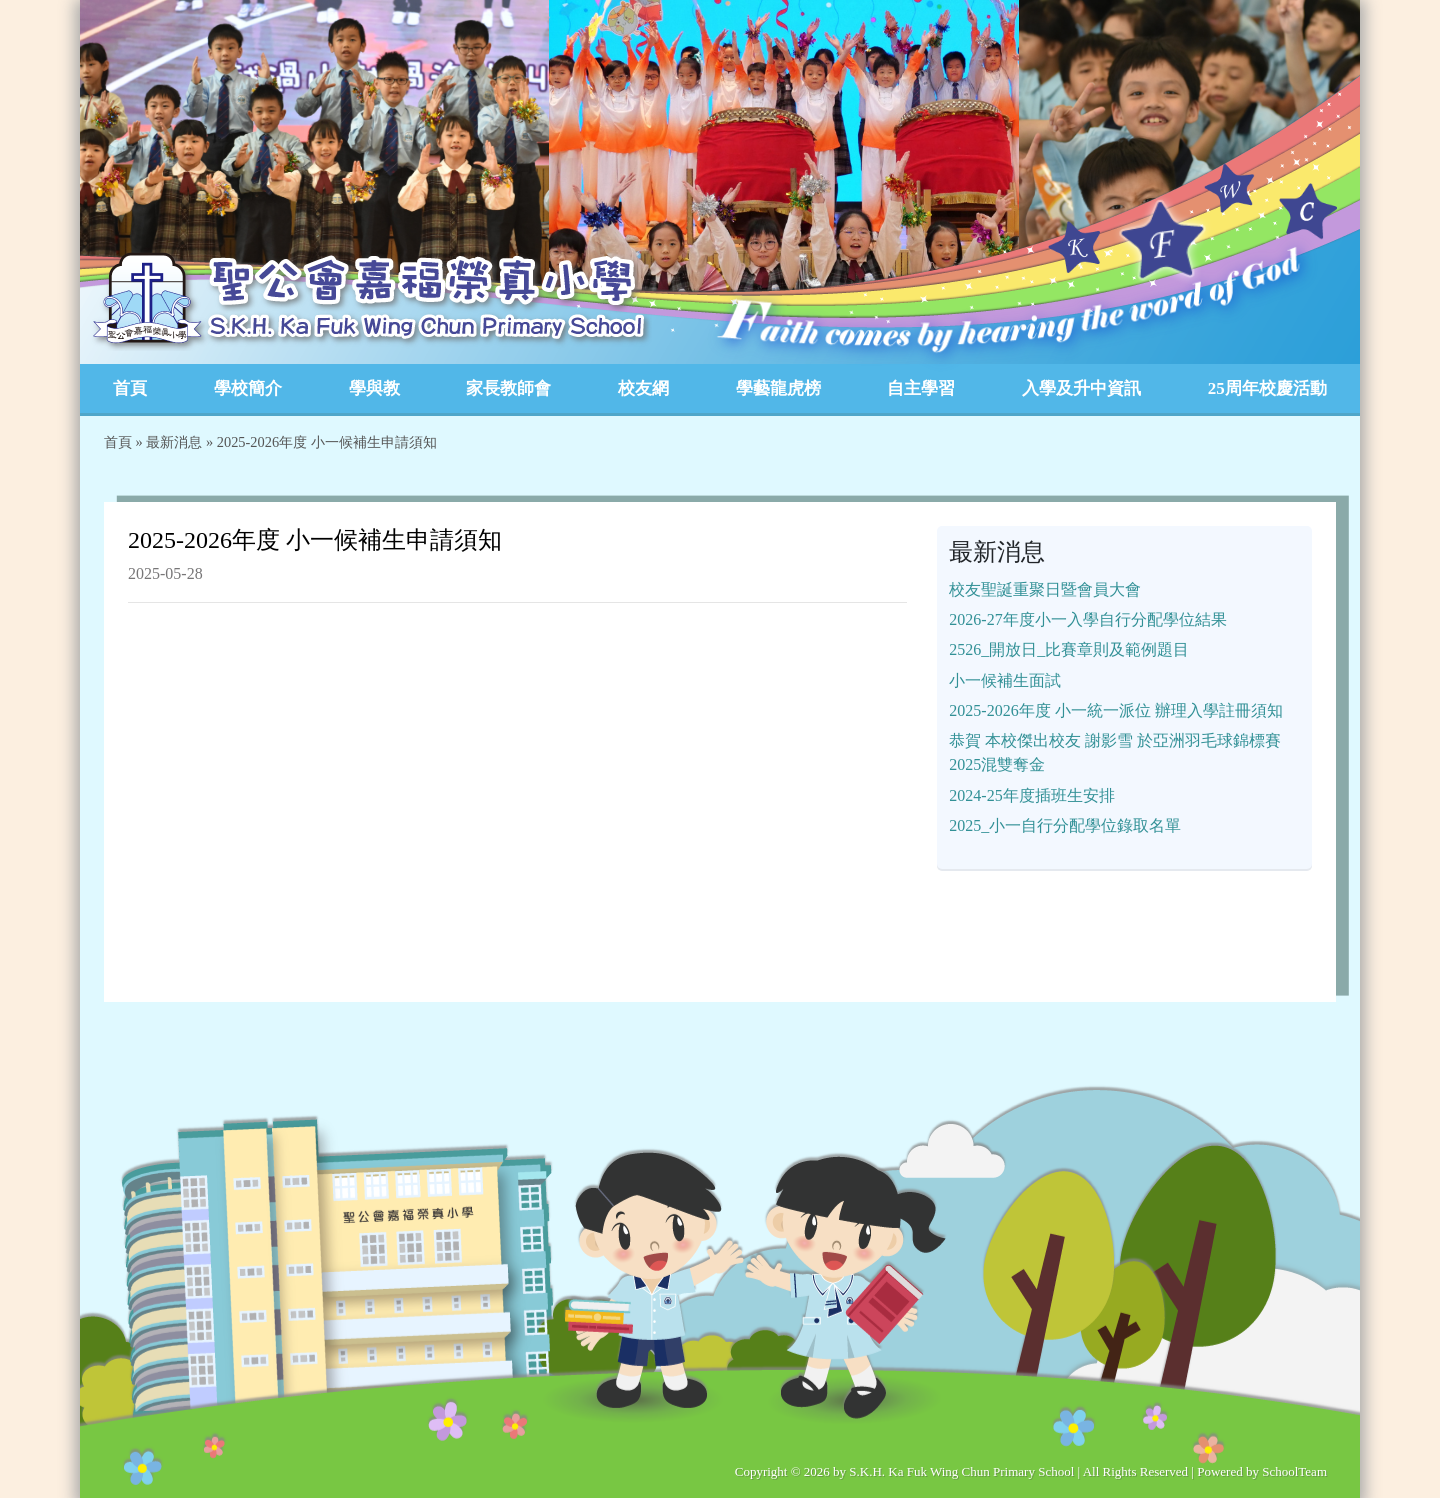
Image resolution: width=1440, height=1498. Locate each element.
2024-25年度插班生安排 (1031, 795)
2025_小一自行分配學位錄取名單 (1065, 825)
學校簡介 (248, 388)
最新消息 (174, 442)
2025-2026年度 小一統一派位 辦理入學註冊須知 (1115, 710)
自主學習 (921, 388)
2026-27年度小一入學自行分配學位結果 (1087, 619)
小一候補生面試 (1005, 680)
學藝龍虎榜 (778, 388)
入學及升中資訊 (1081, 388)
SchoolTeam (1294, 1471)
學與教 (374, 388)
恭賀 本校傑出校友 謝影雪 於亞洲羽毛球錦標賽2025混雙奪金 (1115, 752)
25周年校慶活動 (1267, 388)
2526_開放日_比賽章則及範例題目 (1069, 649)
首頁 (130, 388)
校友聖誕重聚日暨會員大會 (1045, 589)
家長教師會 (508, 388)
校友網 (643, 388)
